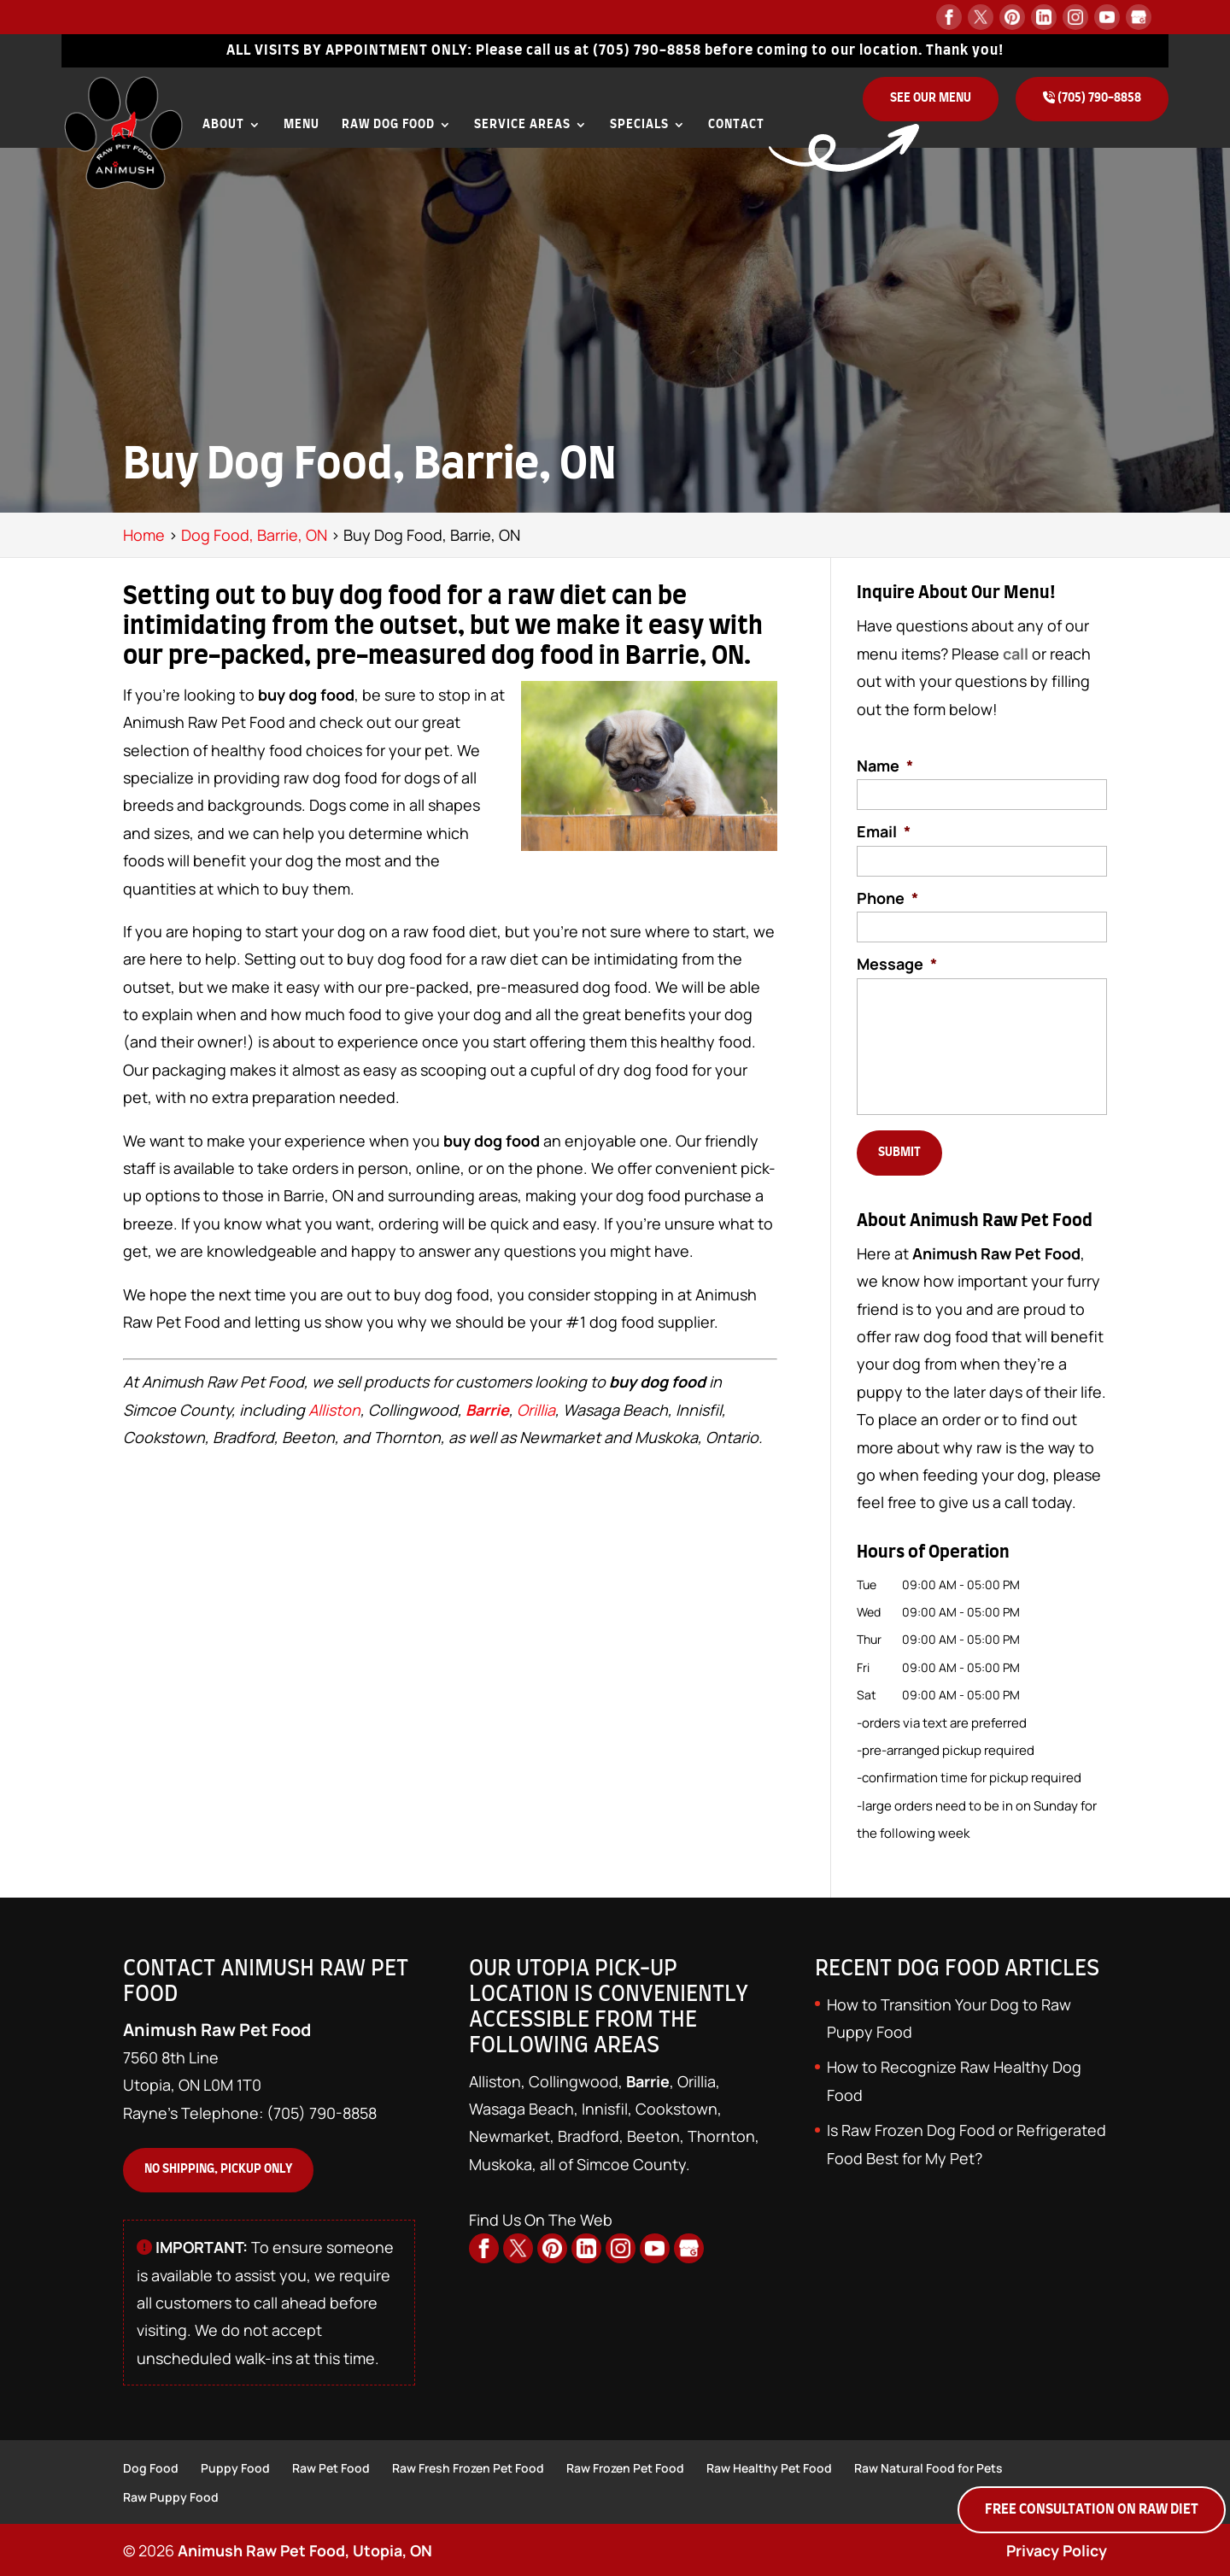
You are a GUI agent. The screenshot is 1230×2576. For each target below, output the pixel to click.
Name (885, 766)
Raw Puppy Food (171, 2495)
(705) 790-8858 (647, 50)
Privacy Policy (1055, 2549)
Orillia (536, 1409)
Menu (301, 125)
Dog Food (151, 2466)
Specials (639, 125)
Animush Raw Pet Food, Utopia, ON (305, 2549)
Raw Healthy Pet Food (769, 2466)
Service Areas (522, 125)
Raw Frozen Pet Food (625, 2466)
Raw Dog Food (388, 125)
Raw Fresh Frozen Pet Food (468, 2466)
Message (897, 964)
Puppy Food (235, 2466)
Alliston (334, 1409)
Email (884, 832)
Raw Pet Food (331, 2466)
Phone (887, 898)
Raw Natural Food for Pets (928, 2466)
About (223, 125)
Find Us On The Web (540, 2214)
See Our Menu (930, 98)
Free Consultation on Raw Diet (1091, 2509)
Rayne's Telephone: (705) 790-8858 (250, 2108)
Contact (736, 125)
